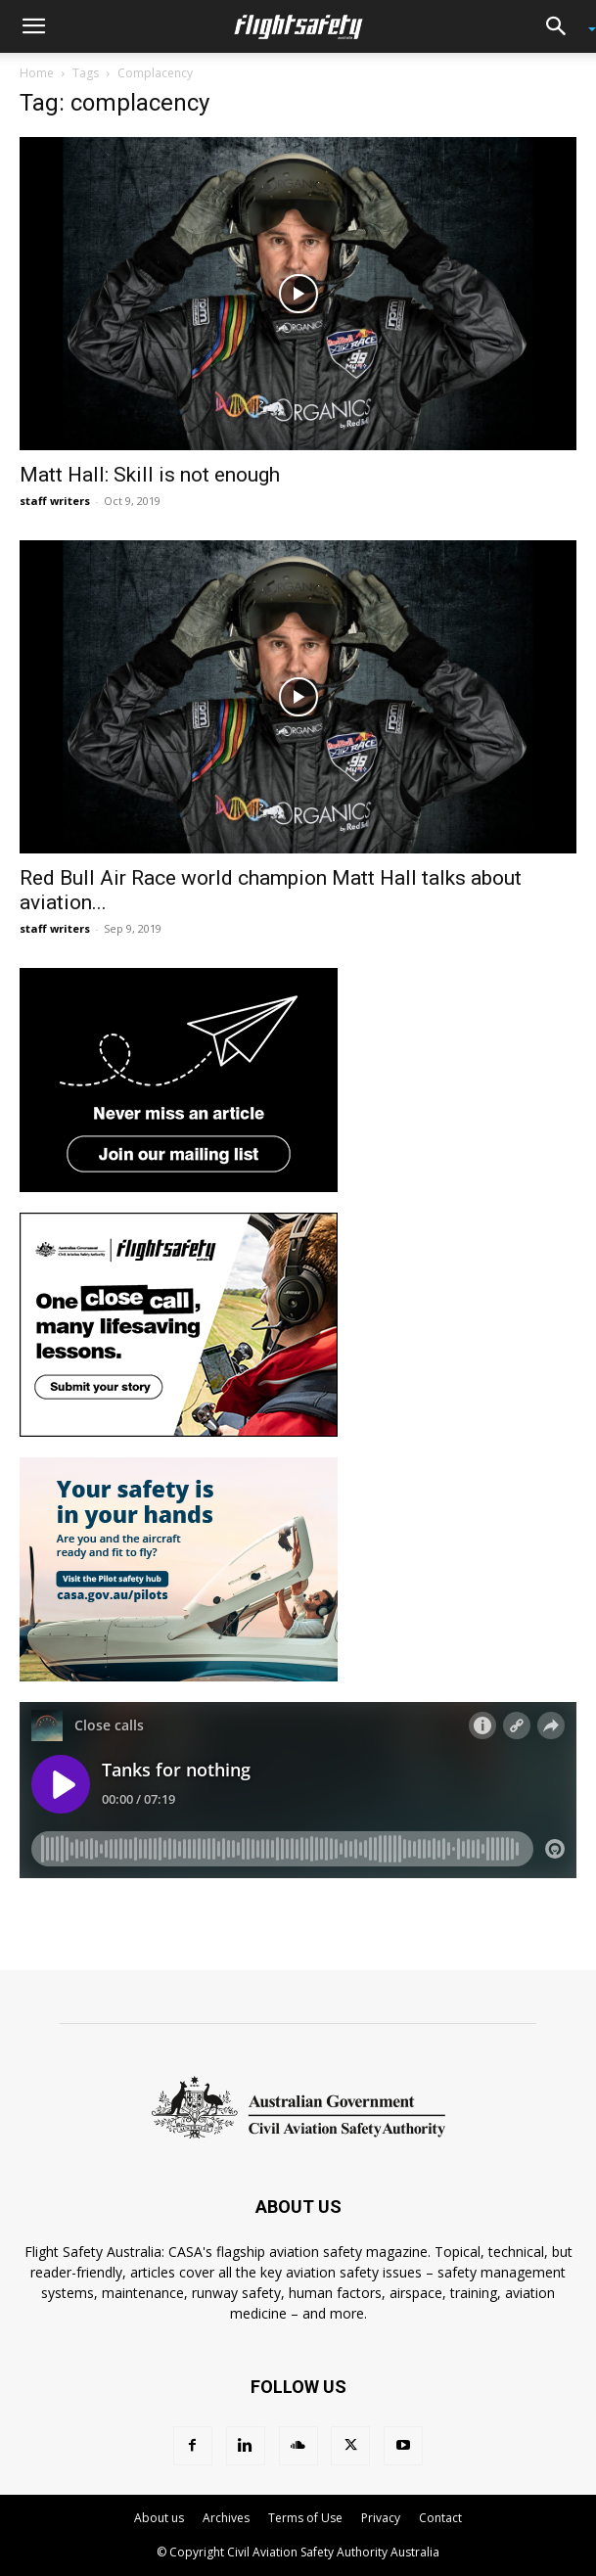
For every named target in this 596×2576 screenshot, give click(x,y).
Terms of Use (305, 2517)
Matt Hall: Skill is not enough (150, 474)
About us (159, 2517)
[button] (33, 26)
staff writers (55, 500)
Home (37, 73)
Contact (440, 2517)
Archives (226, 2517)
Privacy (380, 2517)
